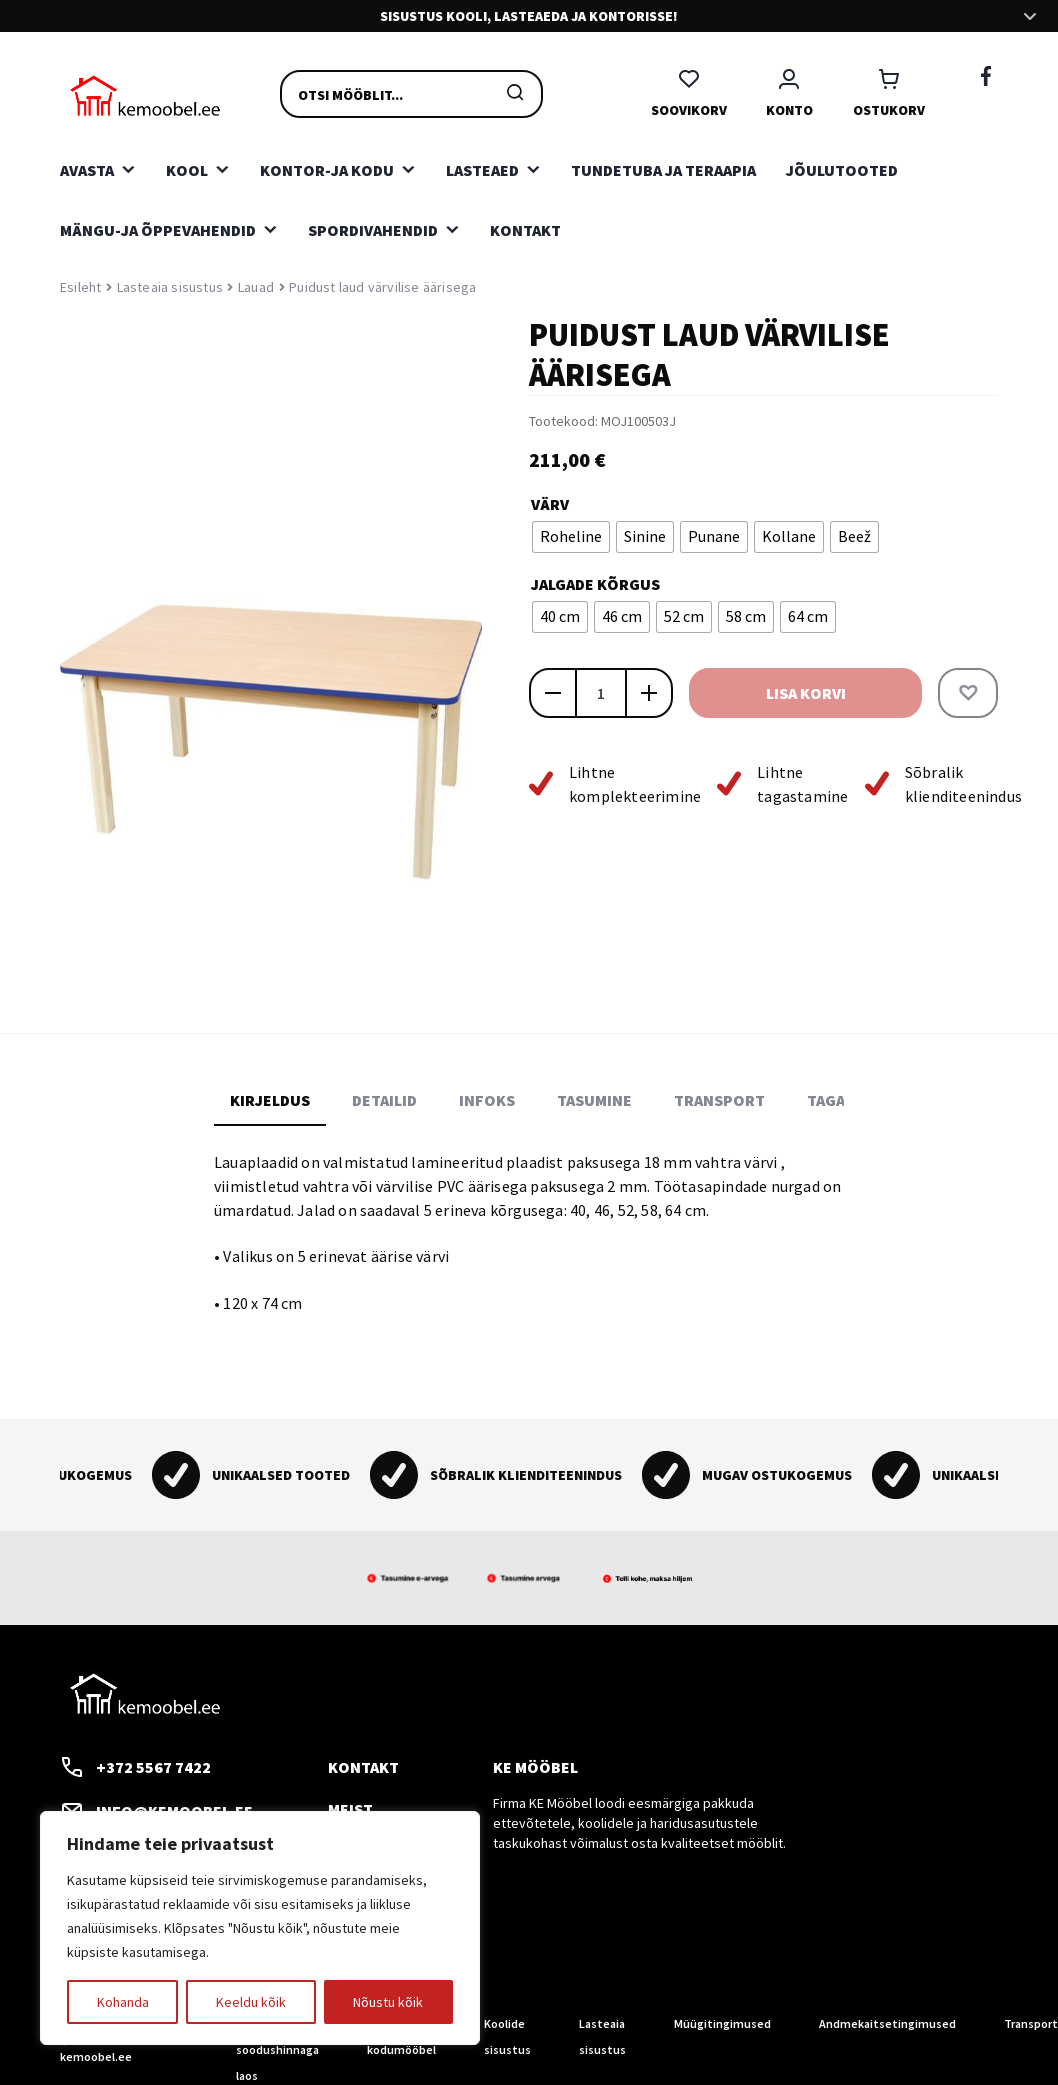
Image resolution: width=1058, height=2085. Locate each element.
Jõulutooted (842, 170)
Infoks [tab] (487, 1100)
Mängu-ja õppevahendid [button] (158, 230)
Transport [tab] (719, 1100)
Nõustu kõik (388, 2002)
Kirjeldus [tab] (270, 1100)
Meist (350, 1809)
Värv (550, 504)
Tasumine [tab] (594, 1100)
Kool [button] (187, 170)
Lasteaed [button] (482, 170)
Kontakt (525, 230)
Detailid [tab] (384, 1100)
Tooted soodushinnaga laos (277, 2049)
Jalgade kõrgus (595, 584)
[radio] (571, 537)
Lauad (256, 287)
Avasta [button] (87, 170)
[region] (260, 1928)
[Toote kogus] (601, 693)
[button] (968, 693)
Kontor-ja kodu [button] (327, 170)
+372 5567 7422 (135, 1767)
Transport (1031, 2023)
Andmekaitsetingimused (887, 2023)
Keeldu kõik (251, 2002)
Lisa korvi (806, 693)
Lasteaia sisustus (170, 287)
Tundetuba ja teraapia (663, 170)
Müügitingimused (722, 2023)
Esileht (80, 287)
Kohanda (123, 2002)
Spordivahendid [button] (373, 230)
